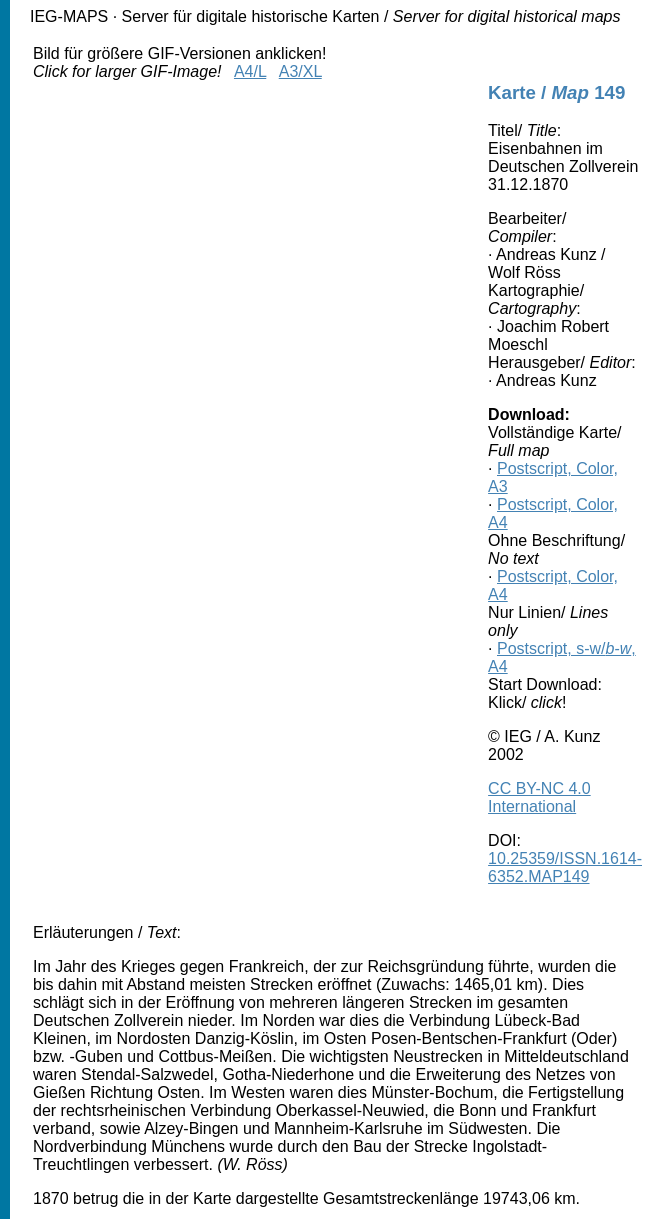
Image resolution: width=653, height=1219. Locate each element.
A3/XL (300, 71)
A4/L (250, 71)
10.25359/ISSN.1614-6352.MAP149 (565, 867)
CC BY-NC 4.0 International (539, 797)
